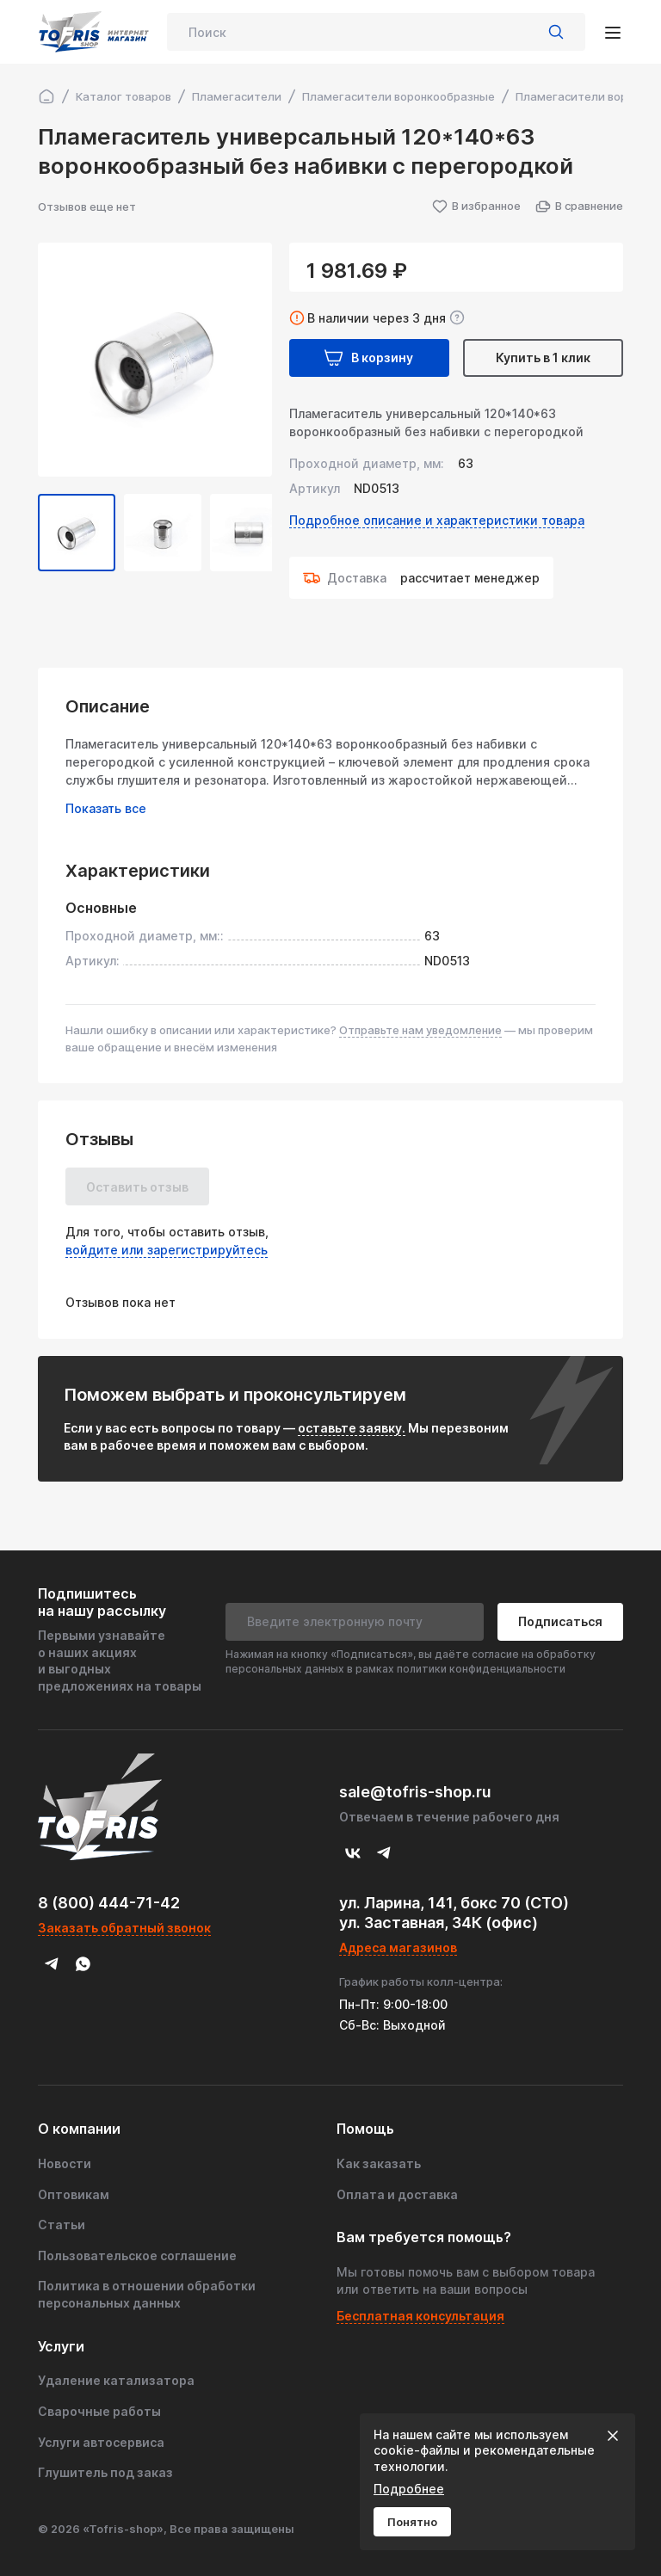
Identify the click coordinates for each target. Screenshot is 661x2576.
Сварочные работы (99, 2411)
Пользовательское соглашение (137, 2255)
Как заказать (379, 2163)
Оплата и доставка (397, 2194)
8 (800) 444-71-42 (109, 1903)
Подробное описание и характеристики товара (436, 520)
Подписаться (560, 1621)
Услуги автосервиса (101, 2442)
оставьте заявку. (351, 1427)
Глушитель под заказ (105, 2472)
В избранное (476, 206)
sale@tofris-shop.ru (415, 1792)
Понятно (412, 2522)
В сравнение (578, 206)
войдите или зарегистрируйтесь (166, 1249)
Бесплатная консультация (420, 2315)
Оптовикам (73, 2194)
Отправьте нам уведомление (420, 1030)
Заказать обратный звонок (124, 1927)
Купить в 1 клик (543, 357)
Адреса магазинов (398, 1947)
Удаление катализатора (116, 2380)
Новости (64, 2163)
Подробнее (409, 2488)
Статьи (61, 2224)
